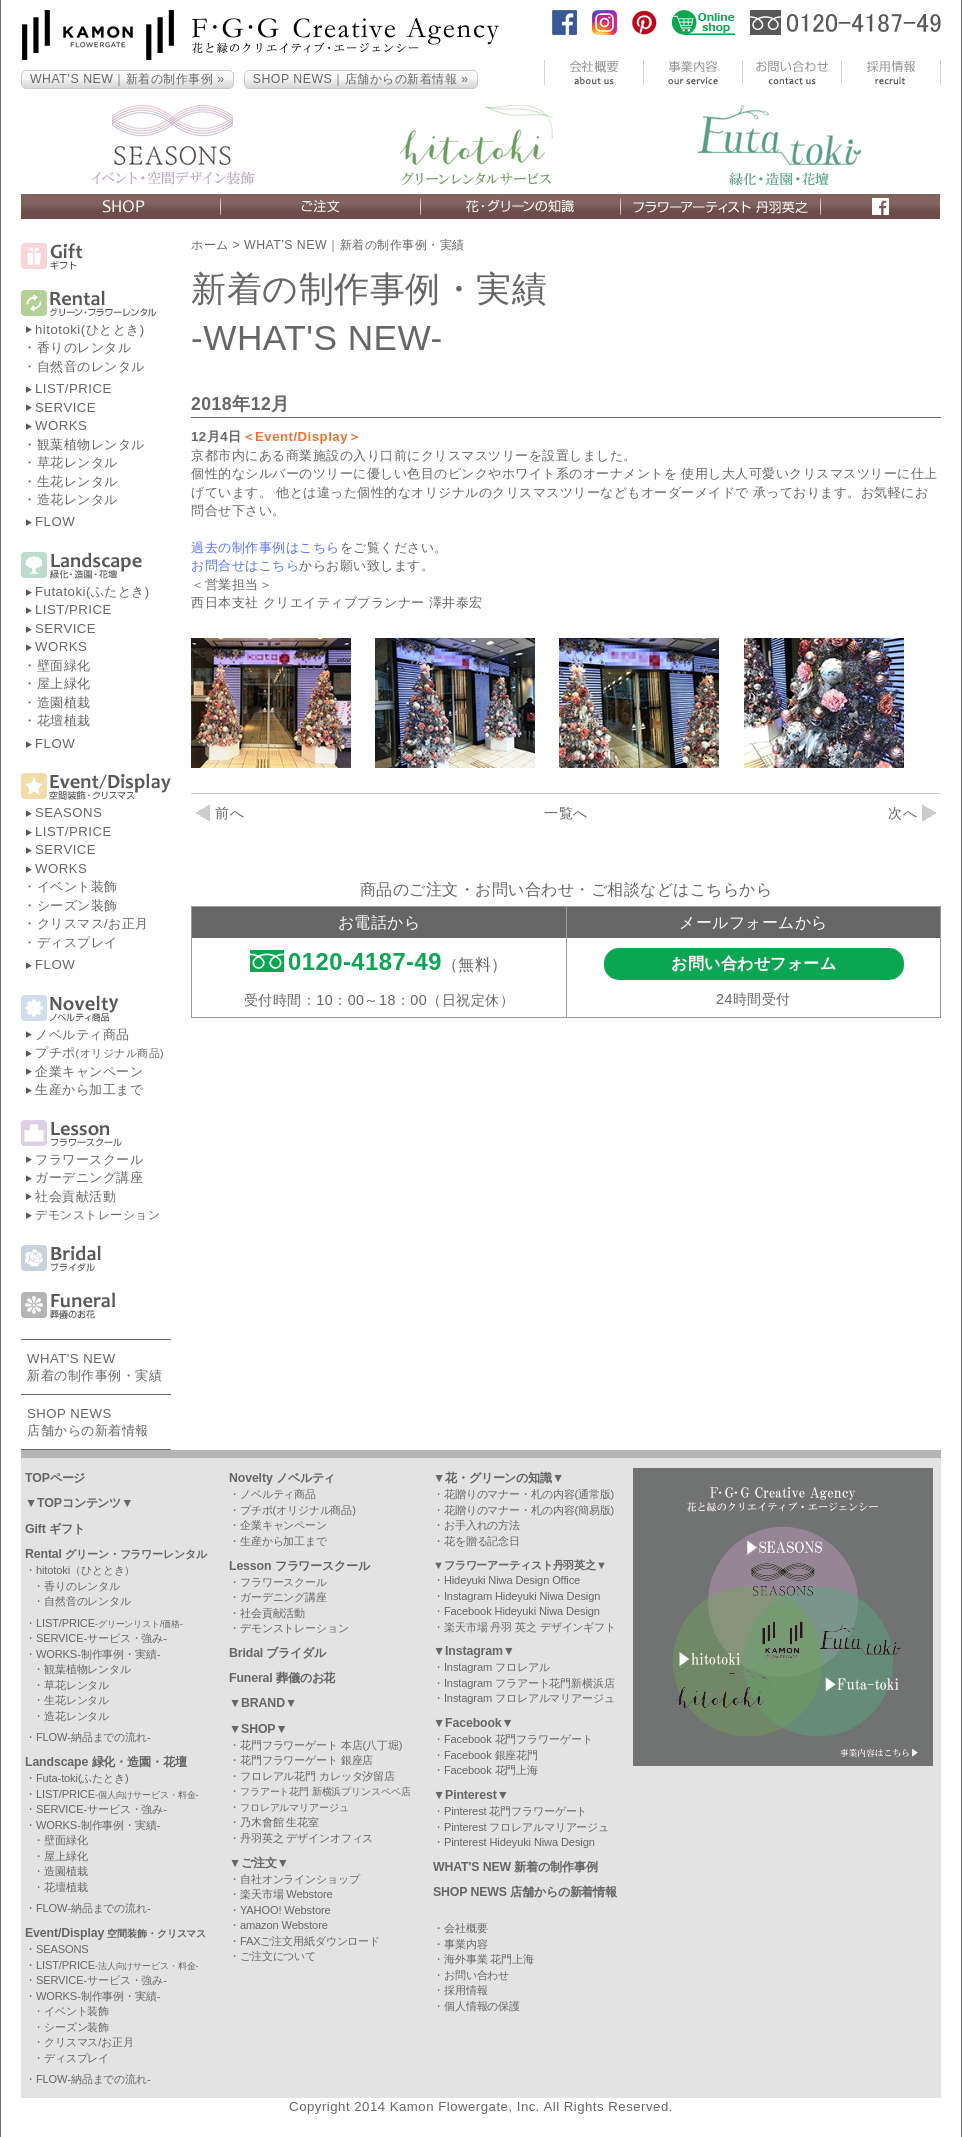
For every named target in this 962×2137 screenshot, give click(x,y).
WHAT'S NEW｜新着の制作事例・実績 (354, 245)
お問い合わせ (476, 1975)
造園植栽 (64, 702)
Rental (116, 1554)
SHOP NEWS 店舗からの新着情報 (525, 1892)
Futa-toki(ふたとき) (82, 1778)
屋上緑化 (64, 683)
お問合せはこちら (245, 565)
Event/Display (115, 1933)
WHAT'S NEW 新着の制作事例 (515, 1867)
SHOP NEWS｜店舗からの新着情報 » (361, 79)
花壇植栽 (64, 720)
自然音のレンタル (91, 366)
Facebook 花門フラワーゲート (518, 1739)
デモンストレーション (97, 1215)
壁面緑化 (64, 665)
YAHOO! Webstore (285, 1910)
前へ (220, 813)
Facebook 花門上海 (491, 1770)
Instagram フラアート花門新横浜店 (529, 1683)
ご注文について (278, 1956)
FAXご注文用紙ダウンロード (310, 1941)
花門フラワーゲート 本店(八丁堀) (321, 1745)
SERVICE (65, 407)
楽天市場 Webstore (286, 1894)
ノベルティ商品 (82, 1034)
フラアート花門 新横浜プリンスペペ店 (325, 1791)
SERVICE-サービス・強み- (101, 1638)
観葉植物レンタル (91, 444)
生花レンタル (77, 481)
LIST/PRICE (73, 388)
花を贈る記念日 (482, 1541)
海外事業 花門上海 (489, 1959)
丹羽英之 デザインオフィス (306, 1838)
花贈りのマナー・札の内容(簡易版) (529, 1510)
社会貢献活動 (75, 1196)
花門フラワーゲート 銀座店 (306, 1760)
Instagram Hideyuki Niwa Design (522, 1596)
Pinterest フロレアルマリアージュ (526, 1827)
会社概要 (466, 1928)
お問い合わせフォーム (753, 963)
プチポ (99, 1052)
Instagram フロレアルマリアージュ (529, 1698)
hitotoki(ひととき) (90, 329)
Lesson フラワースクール (299, 1566)
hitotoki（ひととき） (85, 1570)
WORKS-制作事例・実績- (98, 1654)
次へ (912, 813)
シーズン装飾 (77, 905)
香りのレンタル (84, 347)
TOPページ (55, 1478)
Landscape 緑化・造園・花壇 (106, 1762)
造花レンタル (77, 499)
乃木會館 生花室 (279, 1822)
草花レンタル (77, 462)
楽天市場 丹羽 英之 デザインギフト (530, 1627)
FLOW (55, 521)
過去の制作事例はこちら (265, 547)
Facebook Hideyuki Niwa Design (522, 1611)
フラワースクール (89, 1159)
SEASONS (68, 812)
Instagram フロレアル (497, 1667)
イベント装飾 (77, 886)
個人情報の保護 (482, 2006)
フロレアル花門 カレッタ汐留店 (317, 1776)
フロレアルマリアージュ (294, 1807)
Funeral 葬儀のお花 (282, 1678)
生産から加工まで (89, 1089)
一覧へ (566, 813)
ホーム (210, 245)
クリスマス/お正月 (93, 923)
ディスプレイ (77, 942)
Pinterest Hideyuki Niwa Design (519, 1842)
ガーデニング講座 (89, 1177)
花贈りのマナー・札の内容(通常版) (529, 1494)
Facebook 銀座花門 (491, 1755)
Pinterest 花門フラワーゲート (515, 1811)
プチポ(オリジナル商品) (298, 1510)
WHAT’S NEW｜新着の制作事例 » (127, 79)
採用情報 (466, 1990)
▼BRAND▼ (263, 1703)
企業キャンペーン (89, 1071)
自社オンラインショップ (300, 1879)
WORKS (61, 425)
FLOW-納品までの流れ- (93, 1737)
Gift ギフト (55, 1529)
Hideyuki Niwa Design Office (512, 1580)
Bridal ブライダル (277, 1653)
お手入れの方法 (482, 1525)
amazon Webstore (284, 1925)
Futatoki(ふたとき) (92, 591)
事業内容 (466, 1944)
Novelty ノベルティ (282, 1478)
